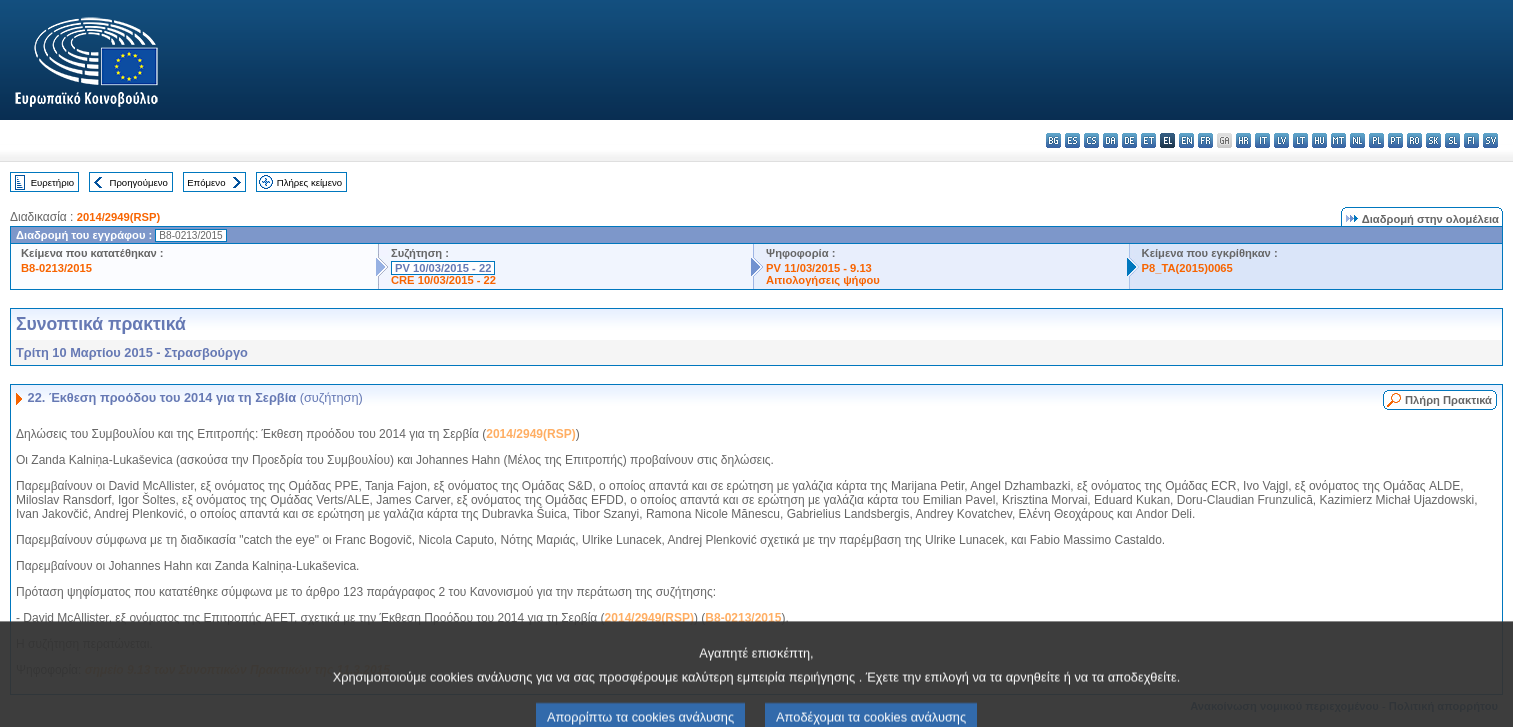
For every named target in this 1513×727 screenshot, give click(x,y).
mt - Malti (1338, 140)
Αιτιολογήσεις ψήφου (823, 280)
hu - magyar (1319, 140)
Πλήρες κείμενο (309, 182)
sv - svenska (1490, 140)
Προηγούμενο (138, 182)
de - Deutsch (1129, 140)
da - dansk (1110, 140)
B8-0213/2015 (56, 268)
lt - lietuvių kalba (1300, 140)
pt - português (1395, 140)
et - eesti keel (1148, 140)
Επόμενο (206, 182)
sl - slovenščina (1452, 140)
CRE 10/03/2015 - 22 (443, 280)
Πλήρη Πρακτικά (1448, 400)
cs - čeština (1091, 140)
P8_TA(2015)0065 (1187, 268)
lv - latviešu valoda (1281, 140)
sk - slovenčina (1433, 140)
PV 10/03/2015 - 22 (443, 268)
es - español (1072, 140)
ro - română (1414, 140)
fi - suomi (1471, 140)
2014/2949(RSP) (118, 217)
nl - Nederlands (1357, 140)
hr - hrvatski (1243, 140)
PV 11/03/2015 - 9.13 (819, 268)
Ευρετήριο (52, 182)
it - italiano (1262, 140)
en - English (1186, 140)
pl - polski (1376, 140)
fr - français (1205, 140)
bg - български (1053, 140)
